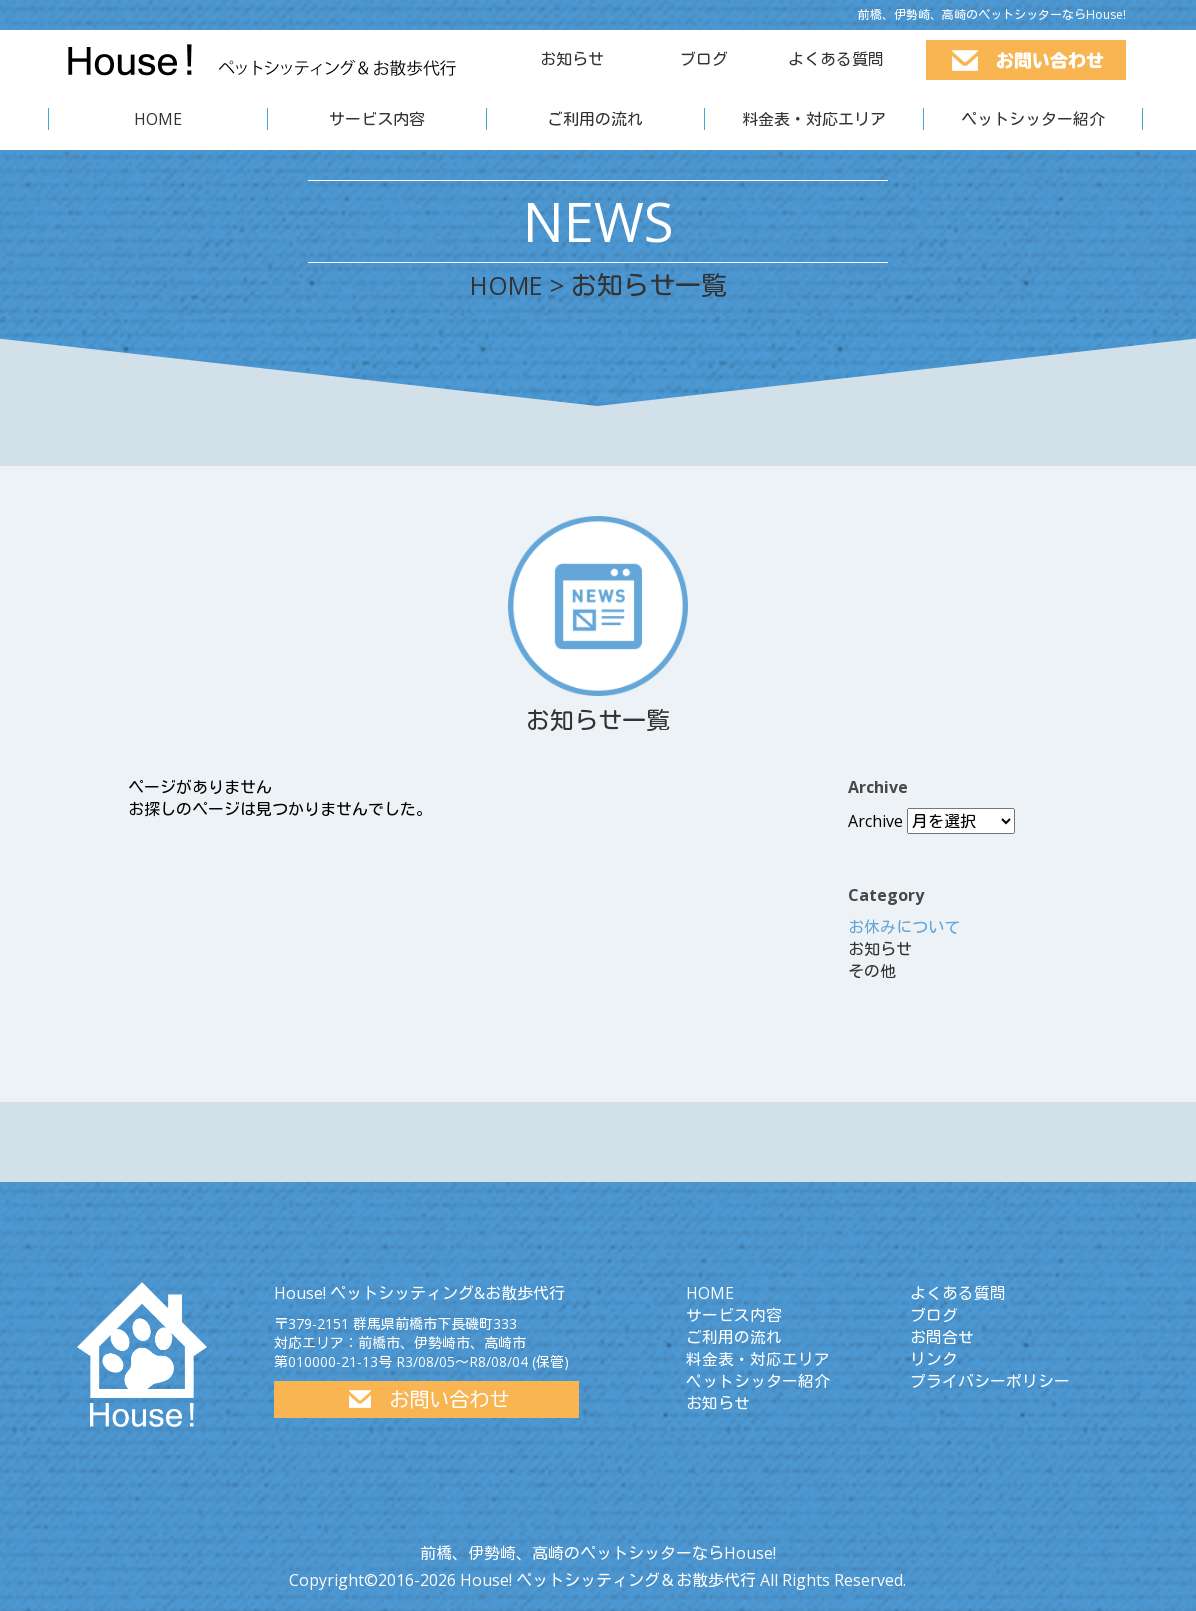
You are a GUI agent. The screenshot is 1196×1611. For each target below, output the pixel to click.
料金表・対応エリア (814, 119)
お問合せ (942, 1337)
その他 (872, 971)
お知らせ (572, 59)
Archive (875, 821)
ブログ (704, 59)
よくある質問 (836, 59)
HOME (158, 119)
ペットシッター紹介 (1033, 119)
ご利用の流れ (595, 119)
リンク (934, 1359)
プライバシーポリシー (990, 1381)
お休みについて (904, 927)
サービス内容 (377, 119)
